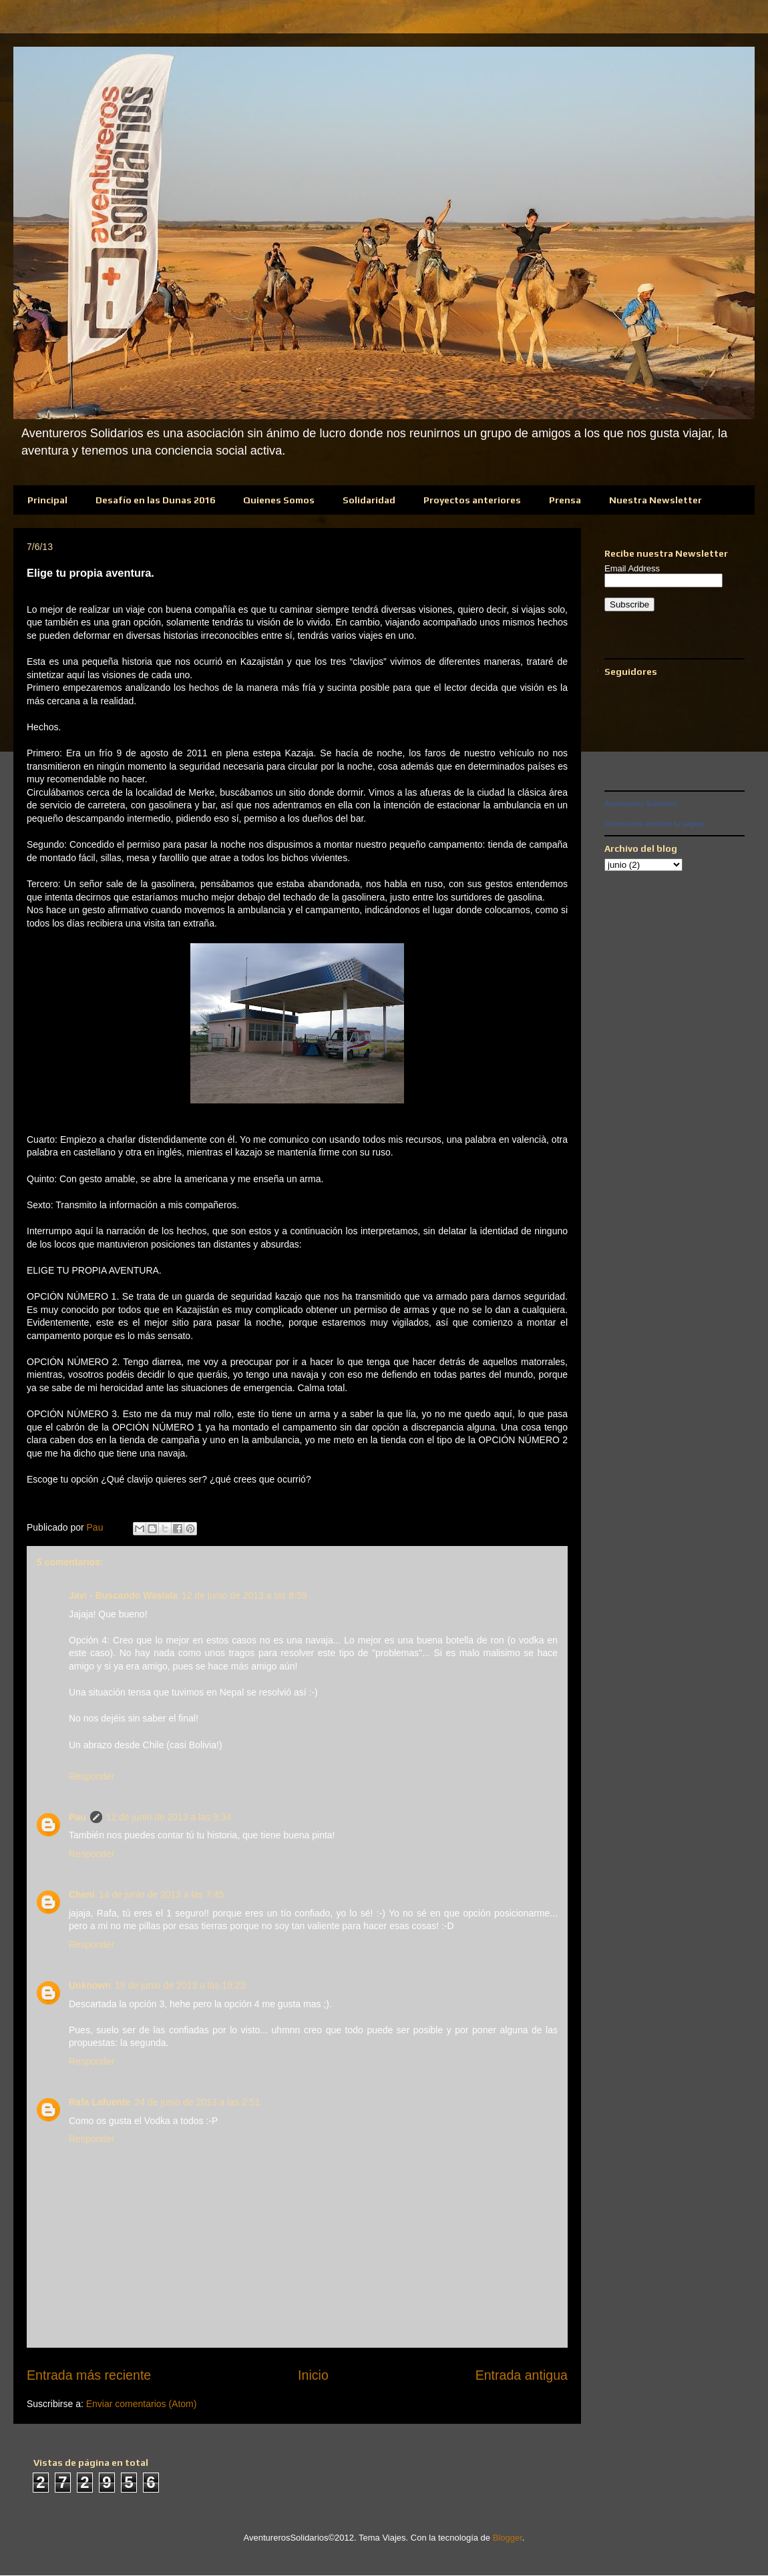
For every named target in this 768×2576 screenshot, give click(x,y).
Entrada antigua (521, 2375)
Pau (77, 1817)
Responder (92, 1776)
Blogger (507, 2538)
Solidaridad (369, 500)
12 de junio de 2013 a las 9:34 (169, 1817)
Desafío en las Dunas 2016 (155, 500)
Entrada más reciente (89, 2375)
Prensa (565, 500)
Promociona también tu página (654, 824)
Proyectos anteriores (472, 500)
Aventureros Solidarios (641, 804)
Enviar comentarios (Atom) (141, 2403)
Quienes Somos (279, 500)
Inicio (313, 2375)
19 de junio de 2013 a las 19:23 (180, 1985)
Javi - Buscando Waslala (123, 1595)
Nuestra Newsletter (655, 500)
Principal (47, 500)
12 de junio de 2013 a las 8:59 (244, 1595)
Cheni (82, 1894)
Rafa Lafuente (100, 2102)
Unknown (90, 1985)
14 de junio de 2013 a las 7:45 (161, 1894)
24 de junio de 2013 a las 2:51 (197, 2102)
